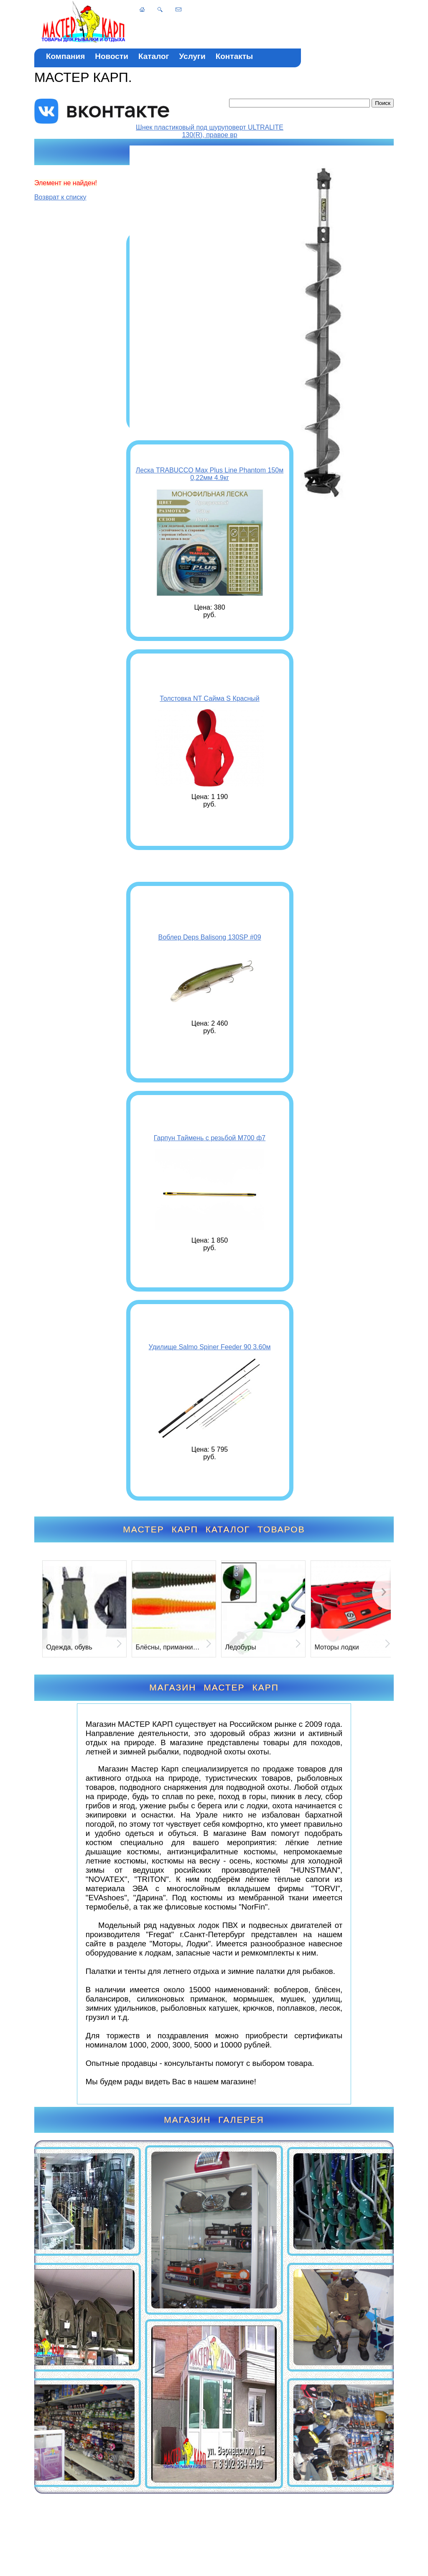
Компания (65, 56)
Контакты (234, 56)
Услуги (192, 56)
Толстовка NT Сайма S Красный (210, 698)
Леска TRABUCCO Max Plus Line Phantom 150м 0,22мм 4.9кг (209, 474)
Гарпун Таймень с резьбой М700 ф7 (209, 1137)
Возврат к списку (60, 197)
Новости (111, 56)
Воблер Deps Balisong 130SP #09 (209, 937)
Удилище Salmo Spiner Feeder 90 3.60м (210, 1347)
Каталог (153, 56)
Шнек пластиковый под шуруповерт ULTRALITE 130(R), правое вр (209, 131)
